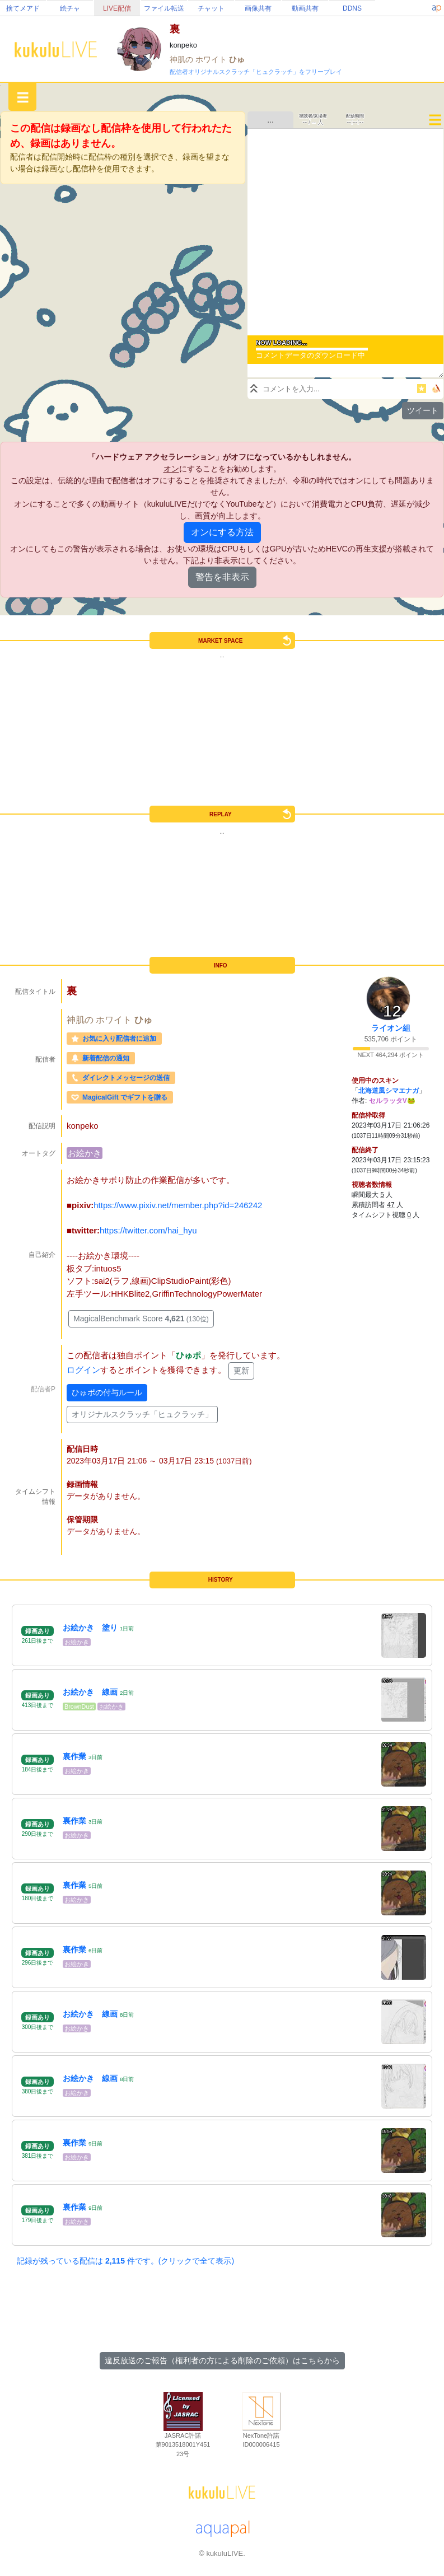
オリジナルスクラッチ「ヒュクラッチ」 (142, 1414)
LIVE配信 (117, 8)
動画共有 (305, 8)
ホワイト (212, 59)
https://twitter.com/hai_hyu (148, 1230)
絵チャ (70, 8)
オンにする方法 (222, 532)
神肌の (182, 59)
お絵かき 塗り (90, 1627)
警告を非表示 (222, 577)
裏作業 (74, 1756)
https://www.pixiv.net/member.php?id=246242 (178, 1205)
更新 (241, 1370)
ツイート (422, 410)
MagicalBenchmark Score (141, 1318)
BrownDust (79, 1706)
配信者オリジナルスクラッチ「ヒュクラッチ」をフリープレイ (256, 71)
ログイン (83, 1370)
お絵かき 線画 (90, 1691)
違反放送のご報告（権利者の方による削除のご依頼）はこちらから (222, 2360)
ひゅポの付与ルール (107, 1392)
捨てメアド (23, 8)
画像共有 (258, 8)
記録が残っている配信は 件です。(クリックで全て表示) (125, 2260)
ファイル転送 (164, 8)
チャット (211, 8)
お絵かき (84, 1153)
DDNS (352, 8)
